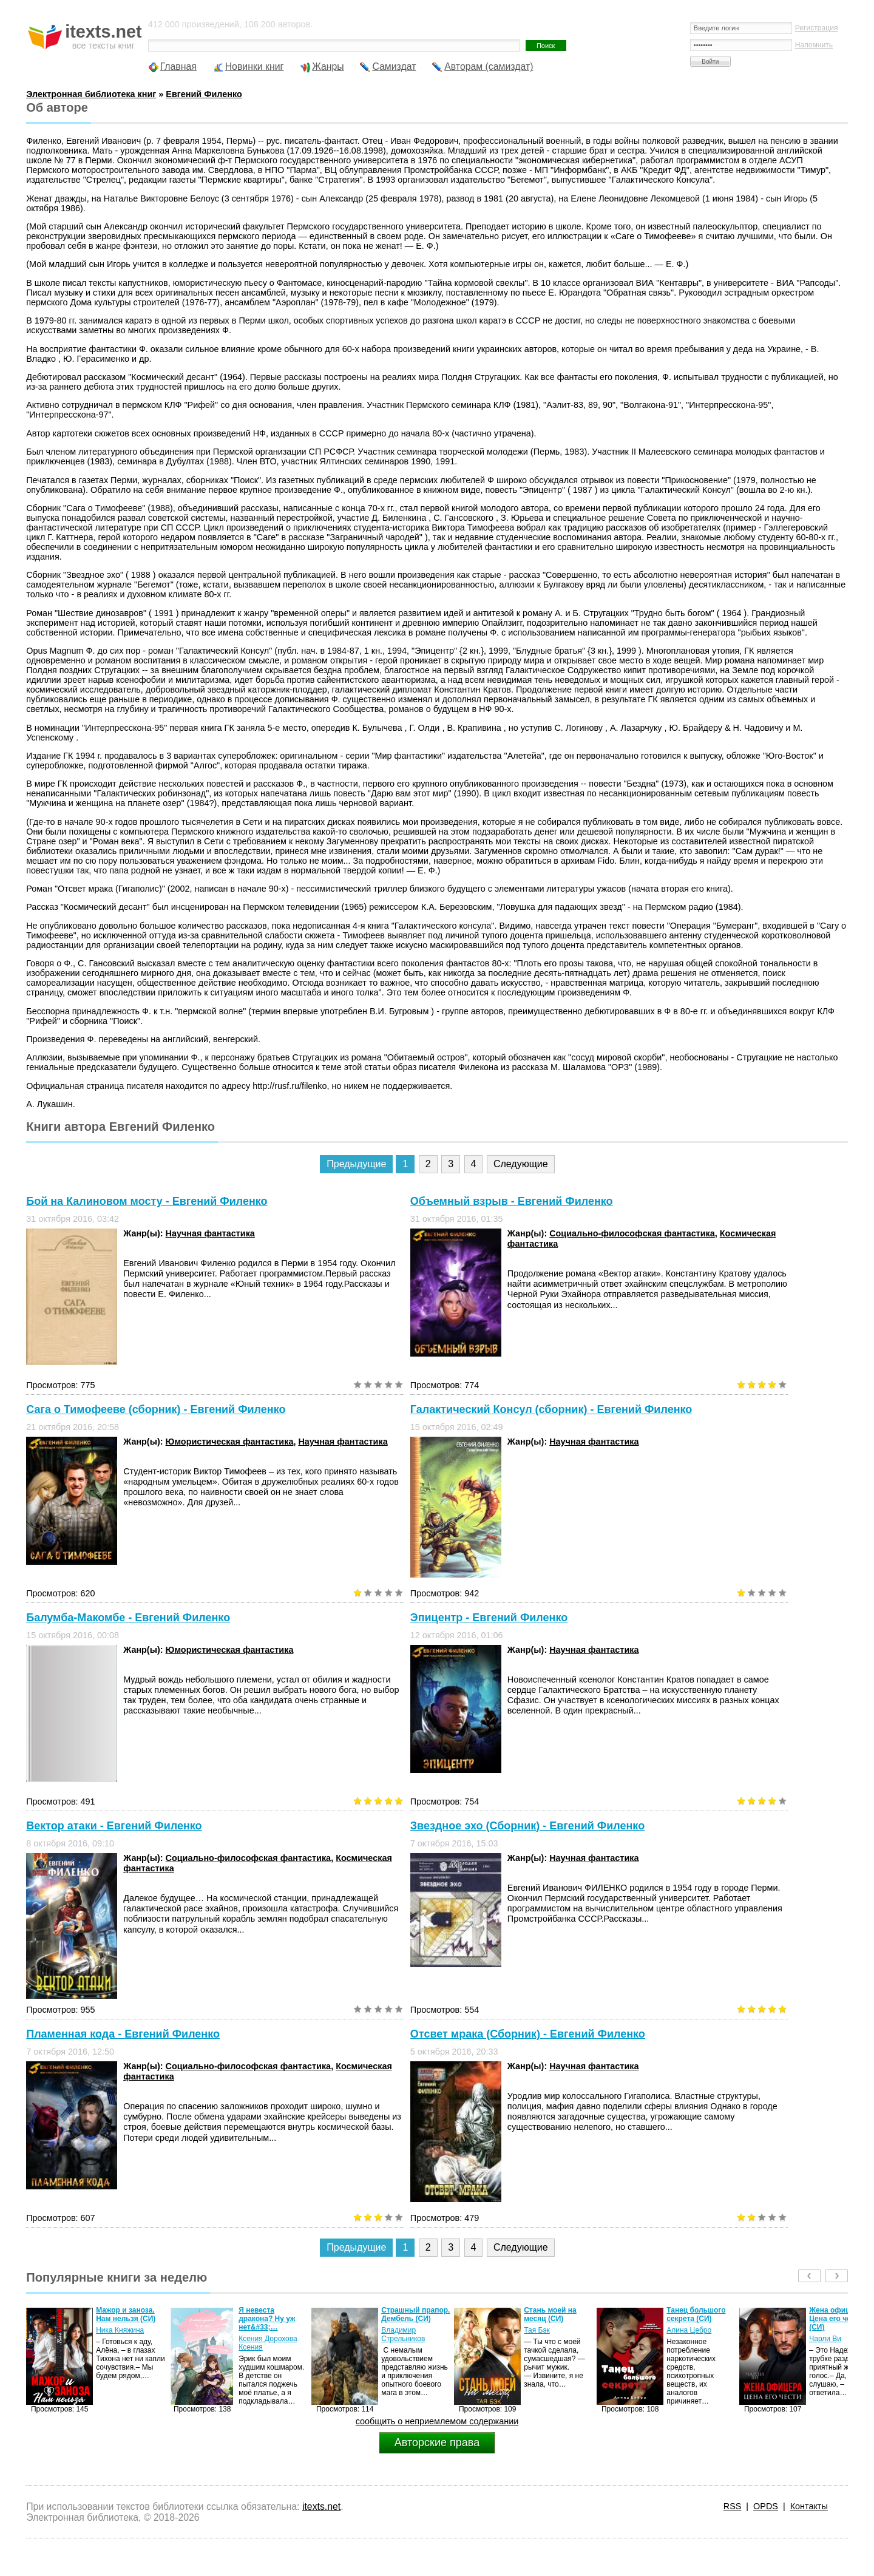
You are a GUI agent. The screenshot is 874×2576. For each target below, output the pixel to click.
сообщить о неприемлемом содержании (437, 2421)
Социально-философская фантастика (632, 1233)
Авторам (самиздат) (488, 66)
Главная (178, 66)
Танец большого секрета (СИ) (695, 2314)
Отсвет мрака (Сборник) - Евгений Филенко (527, 2034)
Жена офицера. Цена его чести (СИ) (836, 2318)
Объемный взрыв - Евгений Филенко (511, 1201)
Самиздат (394, 66)
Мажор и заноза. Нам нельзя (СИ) (125, 2314)
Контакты (809, 2506)
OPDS (765, 2506)
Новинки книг (254, 66)
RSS (732, 2506)
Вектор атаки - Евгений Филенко (114, 1826)
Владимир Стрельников (403, 2334)
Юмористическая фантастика (230, 1441)
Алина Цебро (688, 2330)
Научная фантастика (210, 1233)
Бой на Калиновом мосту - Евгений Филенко (146, 1201)
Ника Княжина (120, 2330)
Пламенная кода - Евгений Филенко (123, 2034)
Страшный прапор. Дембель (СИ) (415, 2314)
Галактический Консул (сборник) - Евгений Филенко (551, 1409)
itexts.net (321, 2506)
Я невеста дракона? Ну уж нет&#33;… (267, 2318)
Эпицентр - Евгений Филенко (488, 1618)
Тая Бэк (537, 2330)
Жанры (328, 66)
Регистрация (816, 28)
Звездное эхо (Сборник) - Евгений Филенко (527, 1826)
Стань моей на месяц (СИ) (550, 2314)
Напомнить (814, 45)
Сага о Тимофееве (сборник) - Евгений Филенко (155, 1409)
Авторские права (437, 2442)
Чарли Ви (825, 2338)
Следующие (520, 1164)
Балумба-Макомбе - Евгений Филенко (128, 1618)
